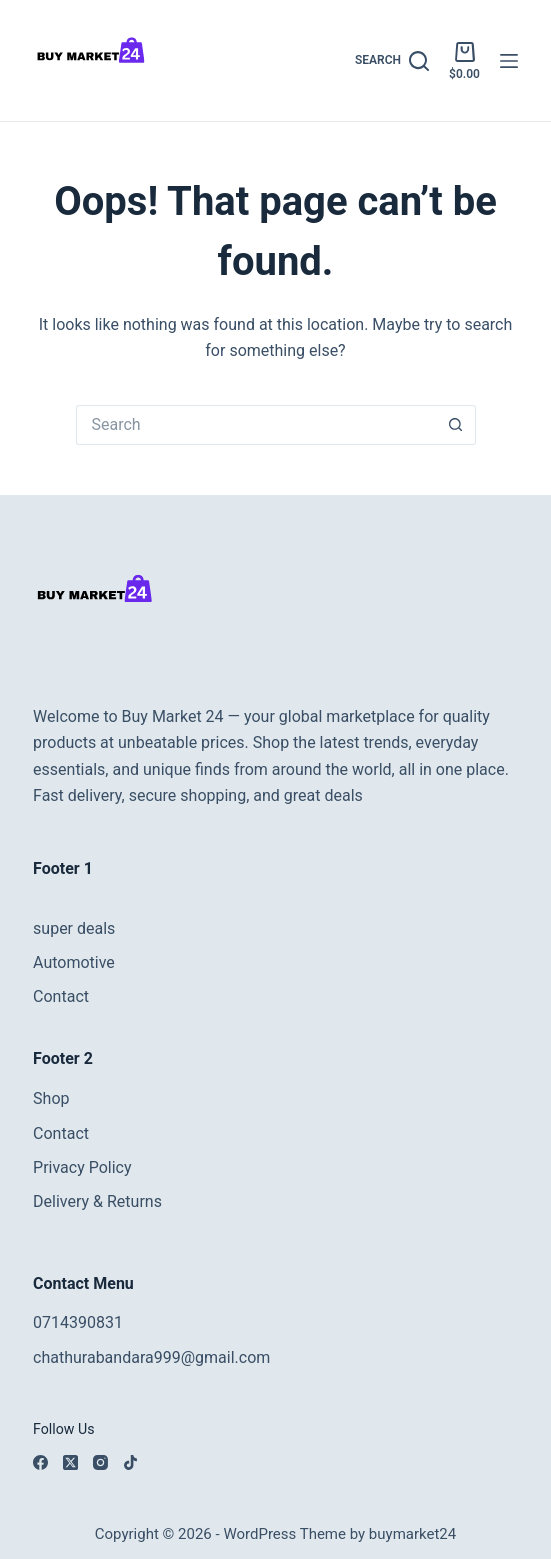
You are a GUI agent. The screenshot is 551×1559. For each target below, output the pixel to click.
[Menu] (509, 61)
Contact (61, 996)
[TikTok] (130, 1462)
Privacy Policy (82, 1167)
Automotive (74, 962)
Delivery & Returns (97, 1201)
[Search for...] (256, 425)
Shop (51, 1098)
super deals (74, 928)
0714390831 (78, 1322)
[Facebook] (40, 1462)
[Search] (392, 61)
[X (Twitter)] (70, 1462)
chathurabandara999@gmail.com (151, 1357)
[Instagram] (100, 1462)
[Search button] (456, 425)
